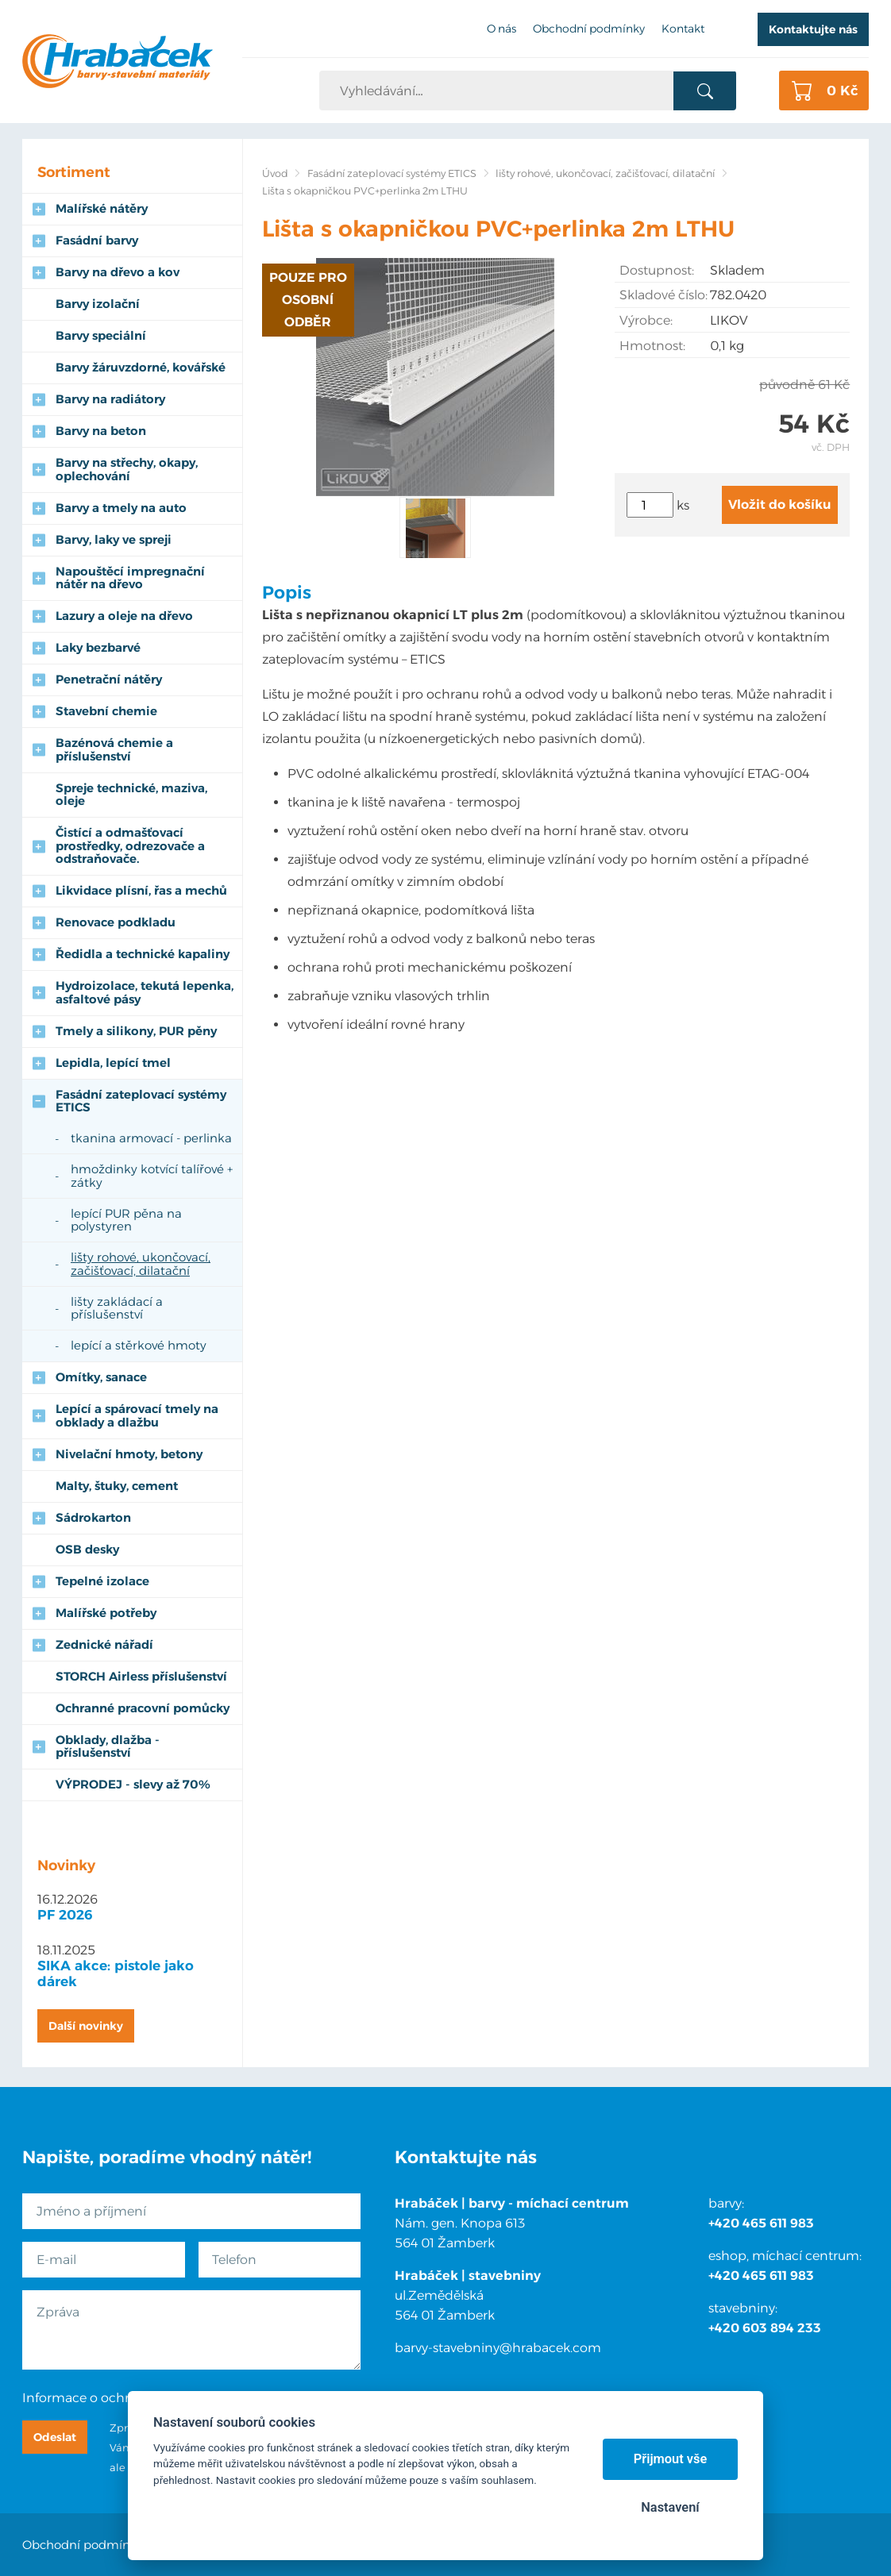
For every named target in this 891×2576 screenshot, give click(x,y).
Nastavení (670, 2507)
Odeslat (54, 2437)
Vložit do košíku (779, 504)
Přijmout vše (671, 2458)
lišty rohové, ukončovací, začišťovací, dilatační (605, 173)
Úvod (275, 173)
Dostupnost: (656, 270)
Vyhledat (705, 91)
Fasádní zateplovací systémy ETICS (391, 173)
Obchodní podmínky (83, 2544)
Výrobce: (646, 320)
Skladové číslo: (663, 294)
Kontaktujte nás (813, 29)
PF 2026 (65, 1915)
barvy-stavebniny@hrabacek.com (498, 2347)
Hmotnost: (652, 345)
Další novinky (85, 2026)
